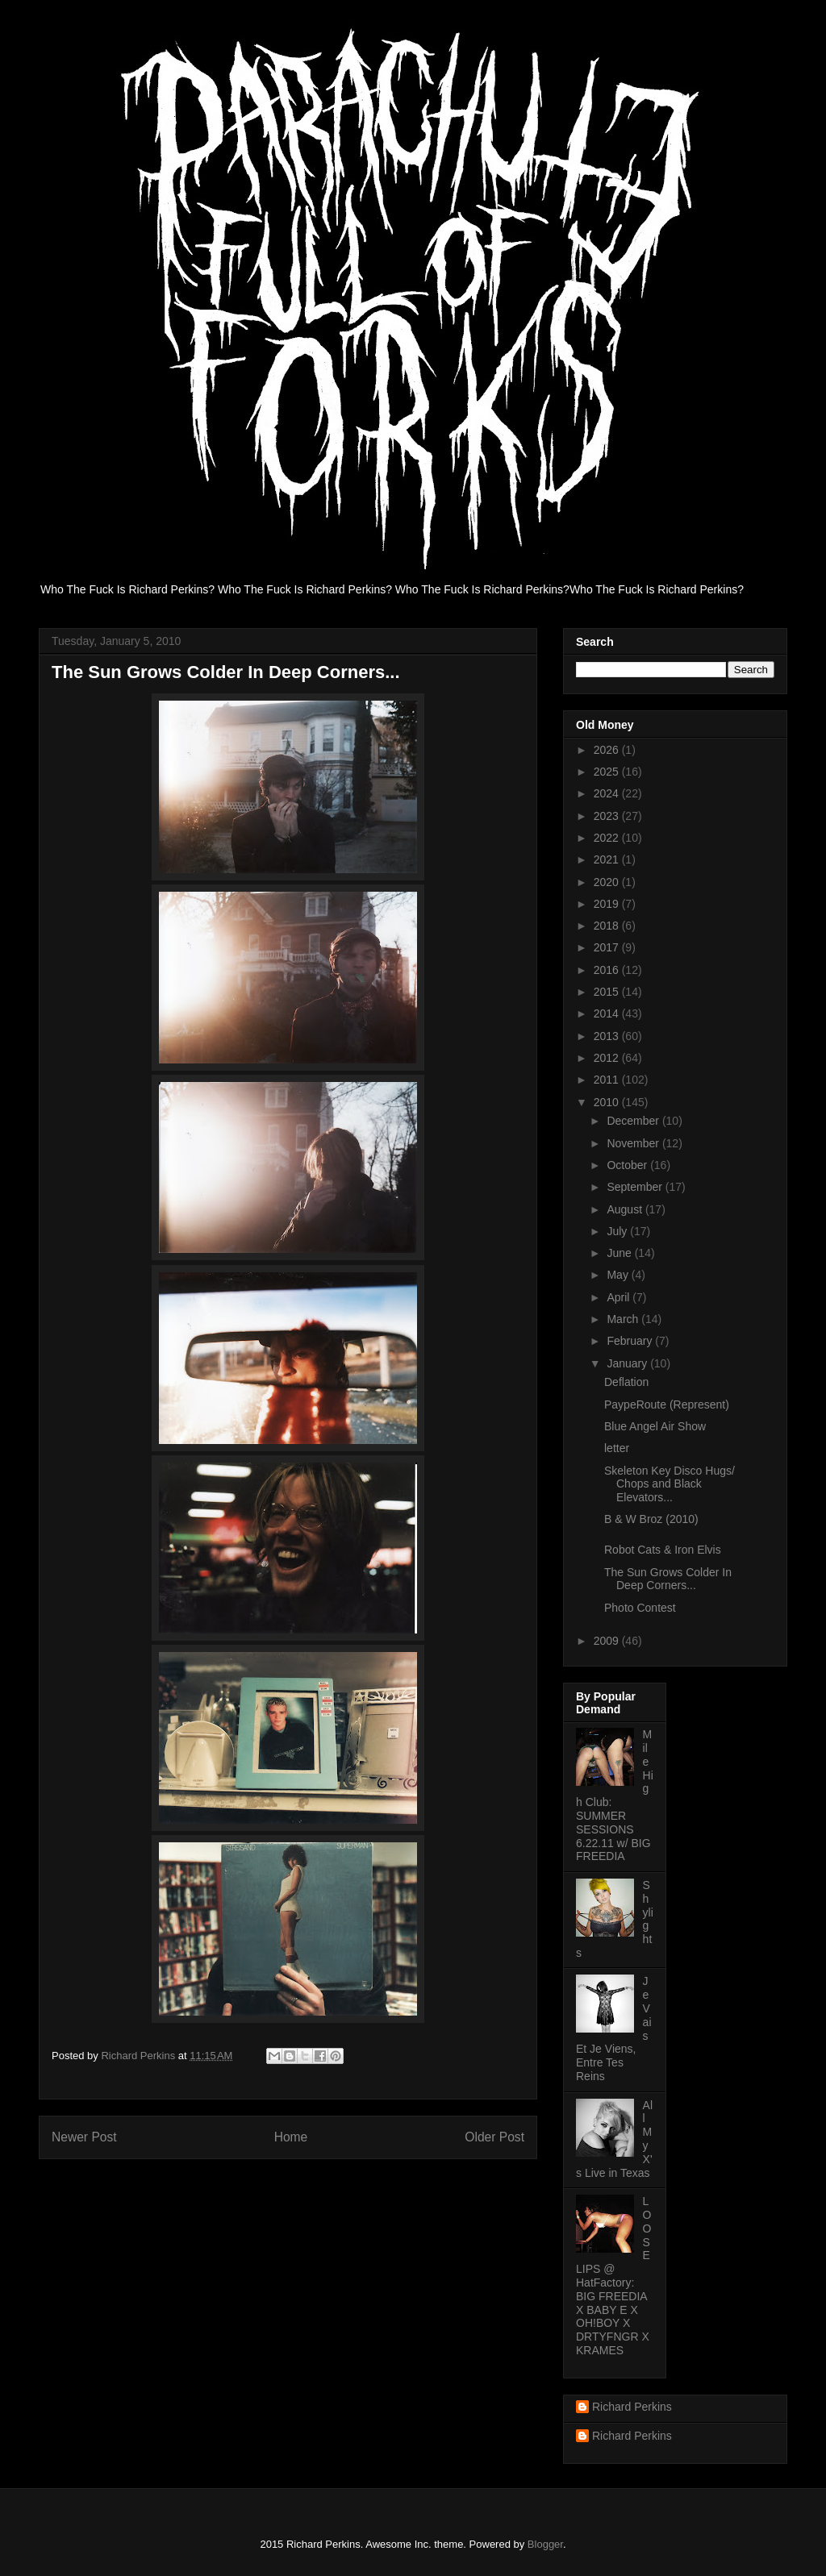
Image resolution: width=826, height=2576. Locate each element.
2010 (608, 1102)
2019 (608, 903)
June (620, 1252)
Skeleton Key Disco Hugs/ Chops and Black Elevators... (669, 1484)
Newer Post (84, 2137)
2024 (608, 793)
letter (616, 1448)
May (619, 1274)
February (631, 1340)
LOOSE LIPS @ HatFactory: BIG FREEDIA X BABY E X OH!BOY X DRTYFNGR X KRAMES (613, 2276)
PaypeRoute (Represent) (666, 1404)
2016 (608, 969)
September (636, 1186)
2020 (608, 882)
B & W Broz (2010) (651, 1519)
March (624, 1319)
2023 (608, 815)
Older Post (494, 2137)
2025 (608, 771)
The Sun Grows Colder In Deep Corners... (668, 1579)
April (619, 1297)
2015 (608, 991)
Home (291, 2137)
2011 (608, 1079)
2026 (608, 749)
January (628, 1363)
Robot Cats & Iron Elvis (662, 1549)
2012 (608, 1057)
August (626, 1209)
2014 (608, 1013)
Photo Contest (640, 1607)
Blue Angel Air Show (655, 1426)
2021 (608, 859)
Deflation (626, 1381)
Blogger (545, 2544)
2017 (608, 947)
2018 (608, 925)
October (628, 1165)
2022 (608, 837)
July (618, 1231)
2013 (608, 1036)
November (634, 1143)
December (634, 1120)
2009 (608, 1640)
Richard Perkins (632, 2406)
